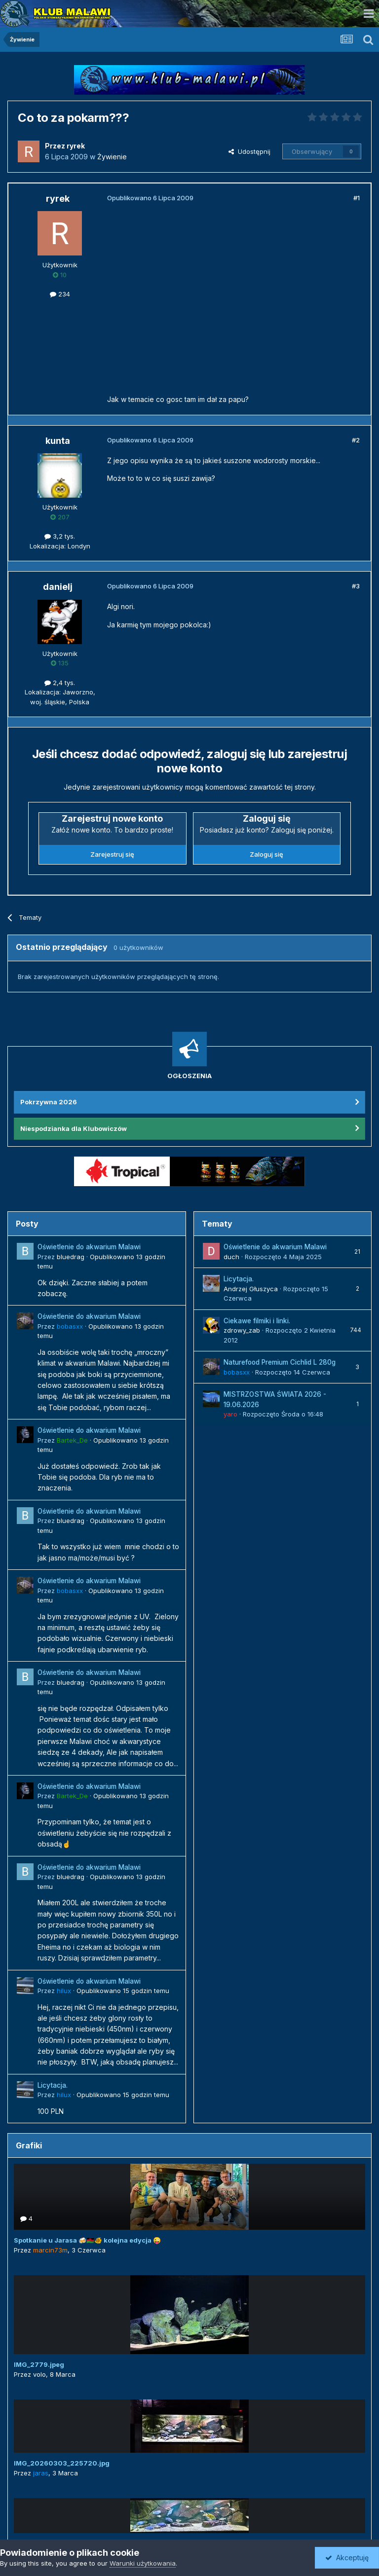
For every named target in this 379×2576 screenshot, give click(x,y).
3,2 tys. (59, 536)
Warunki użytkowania (143, 2563)
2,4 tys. (59, 683)
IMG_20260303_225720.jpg (62, 2463)
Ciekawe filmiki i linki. (257, 1321)
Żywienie (112, 156)
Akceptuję (347, 2557)
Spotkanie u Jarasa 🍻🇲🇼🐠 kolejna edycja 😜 (87, 2240)
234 (60, 294)
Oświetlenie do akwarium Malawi (89, 1247)
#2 (356, 440)
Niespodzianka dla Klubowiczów (73, 1128)
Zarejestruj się (112, 854)
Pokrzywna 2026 (48, 1102)
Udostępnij (249, 151)
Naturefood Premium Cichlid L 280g (280, 1362)
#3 (356, 586)
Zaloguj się (266, 854)
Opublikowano (122, 1991)
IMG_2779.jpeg (39, 2364)
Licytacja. (53, 2085)
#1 (356, 198)
